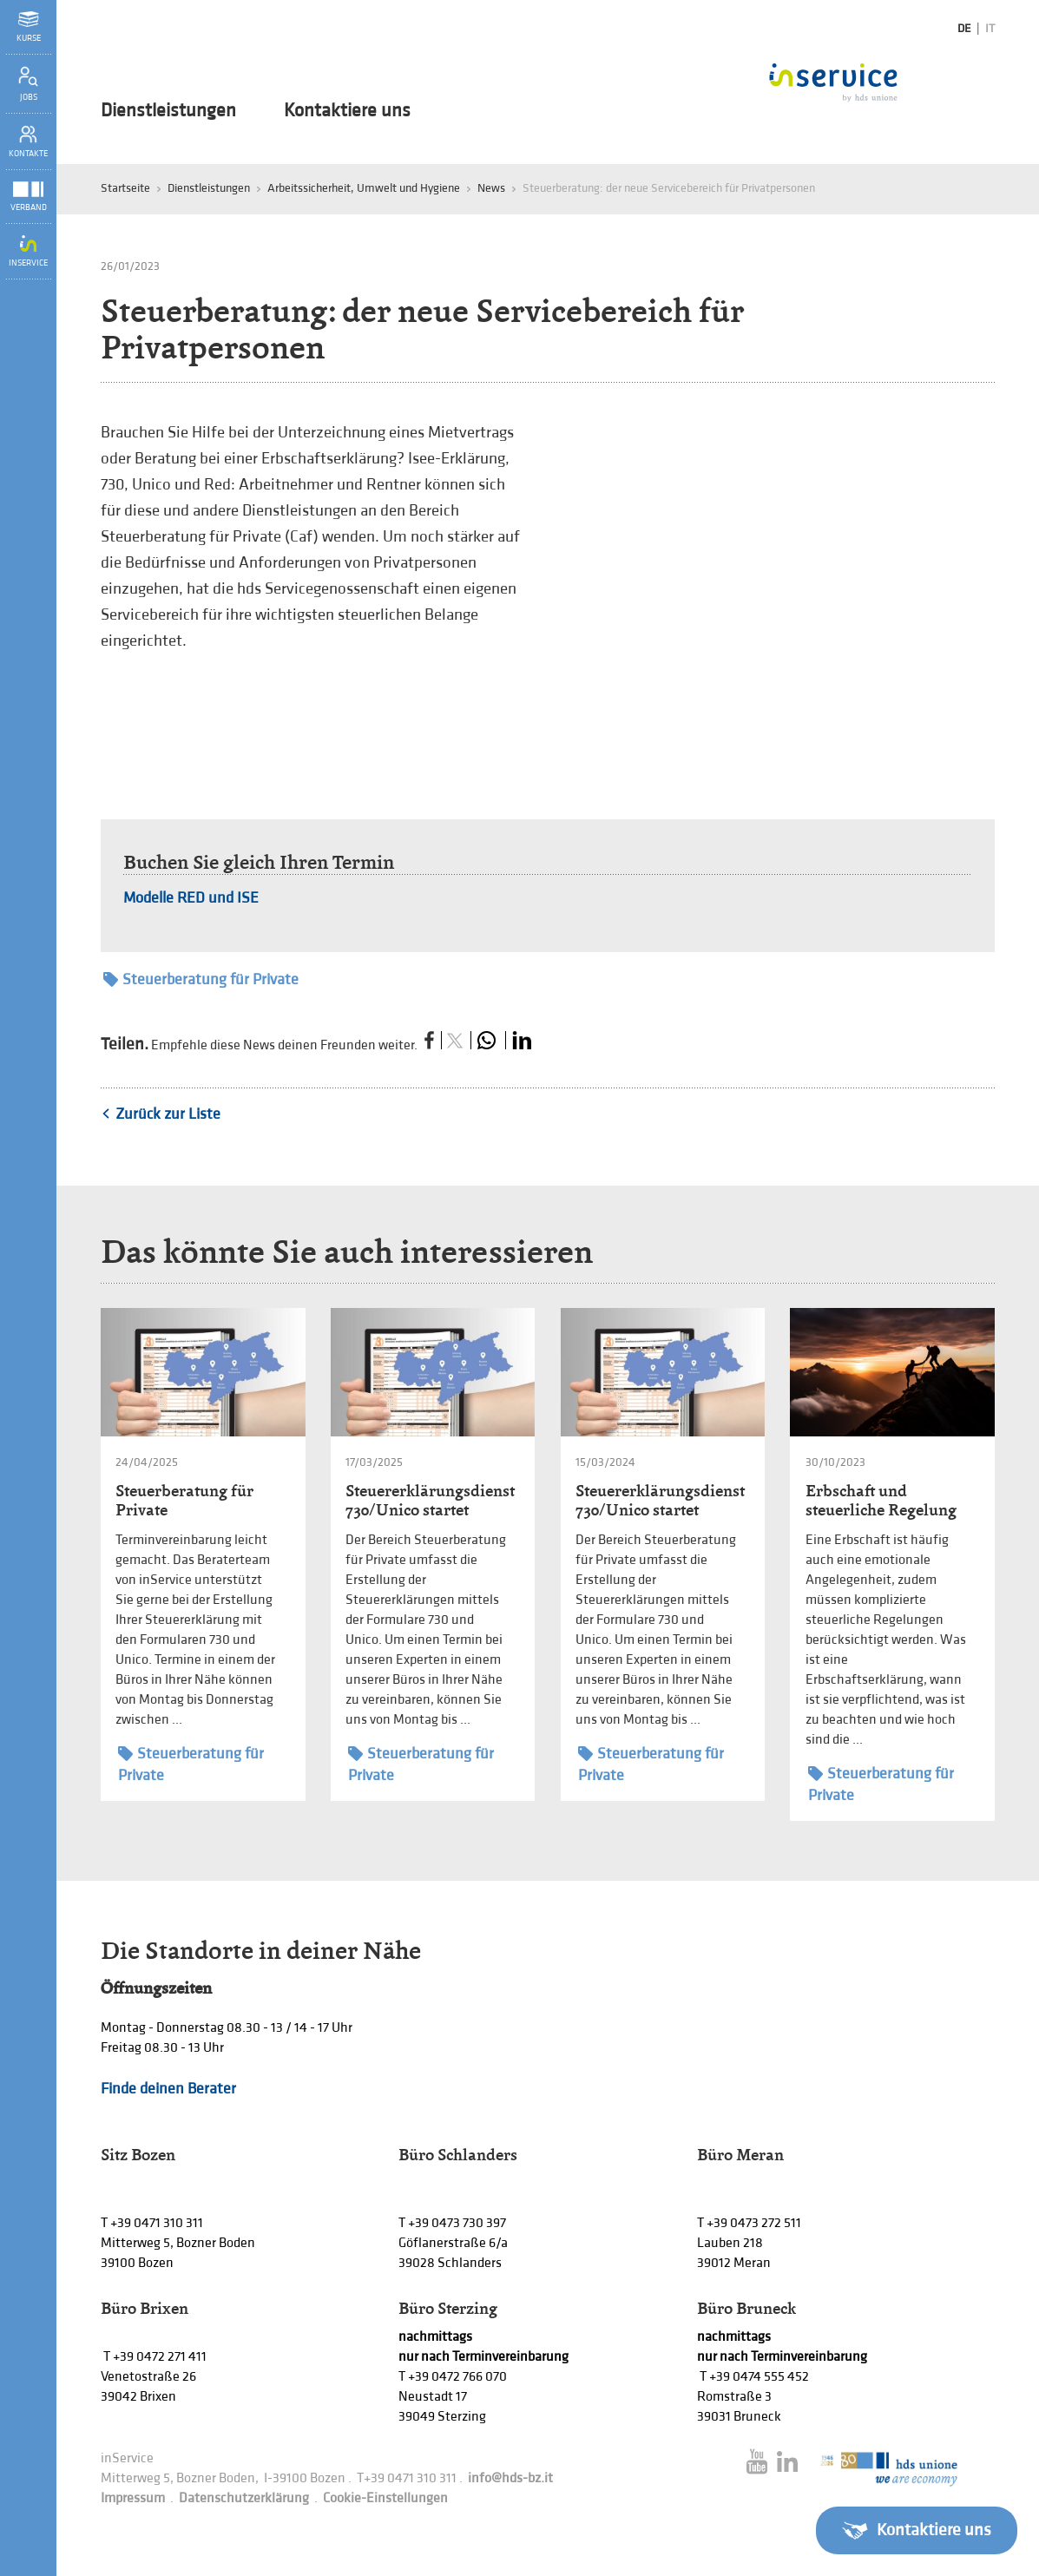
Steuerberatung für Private (201, 979)
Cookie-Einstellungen (385, 2498)
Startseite (125, 188)
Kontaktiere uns (347, 111)
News (491, 188)
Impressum (133, 2498)
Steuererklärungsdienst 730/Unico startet (430, 1500)
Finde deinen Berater (168, 2089)
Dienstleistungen (168, 111)
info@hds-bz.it (510, 2478)
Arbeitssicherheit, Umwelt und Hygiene (363, 188)
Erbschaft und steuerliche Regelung (881, 1500)
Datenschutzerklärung (244, 2498)
